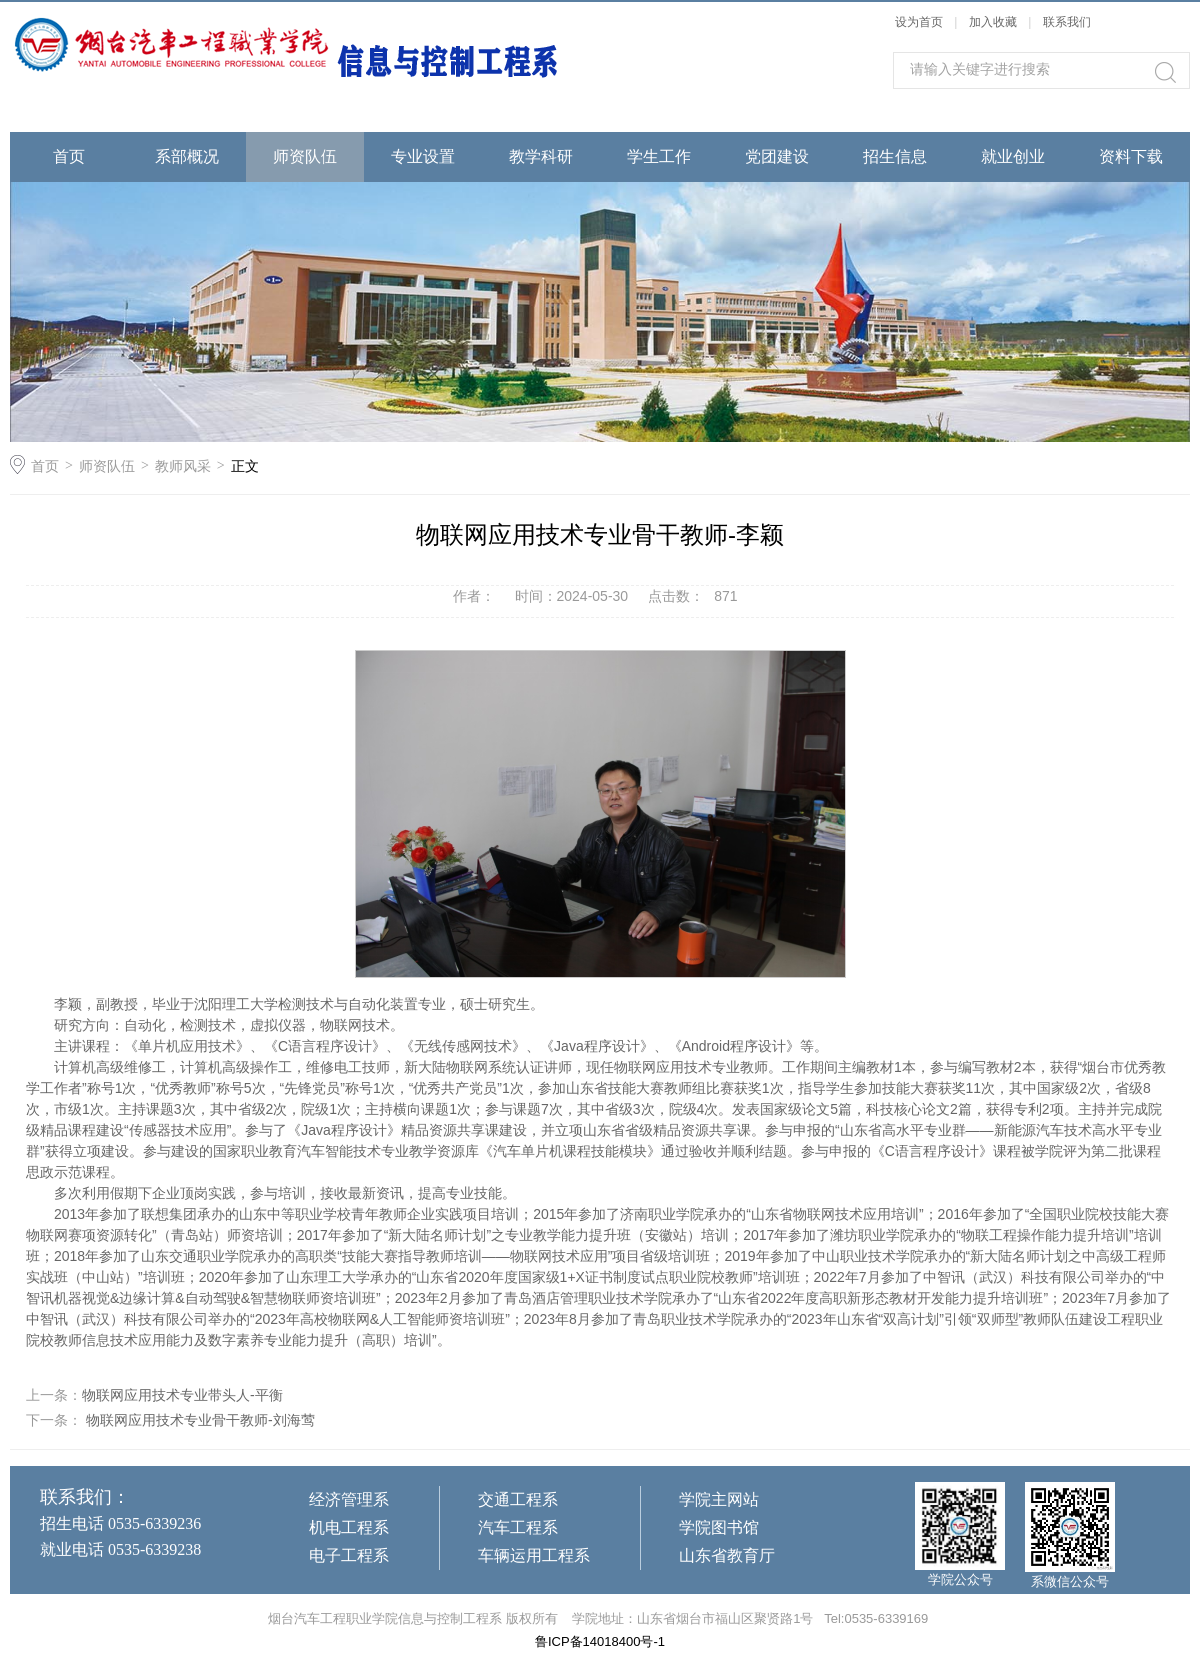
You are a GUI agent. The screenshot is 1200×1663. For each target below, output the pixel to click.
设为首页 (919, 22)
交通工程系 (518, 1499)
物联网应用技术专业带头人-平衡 (182, 1395)
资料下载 (1131, 156)
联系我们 (1067, 22)
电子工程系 (349, 1555)
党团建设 (777, 156)
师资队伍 (305, 156)
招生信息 (895, 156)
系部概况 (187, 156)
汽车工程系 (518, 1527)
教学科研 (541, 156)
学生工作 (659, 156)
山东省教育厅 (727, 1555)
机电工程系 (349, 1527)
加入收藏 (993, 22)
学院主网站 (719, 1499)
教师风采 (183, 466)
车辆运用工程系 (534, 1555)
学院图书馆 (719, 1527)
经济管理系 (349, 1499)
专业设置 (423, 156)
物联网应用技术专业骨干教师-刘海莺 (198, 1420)
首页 (69, 156)
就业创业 (1013, 156)
